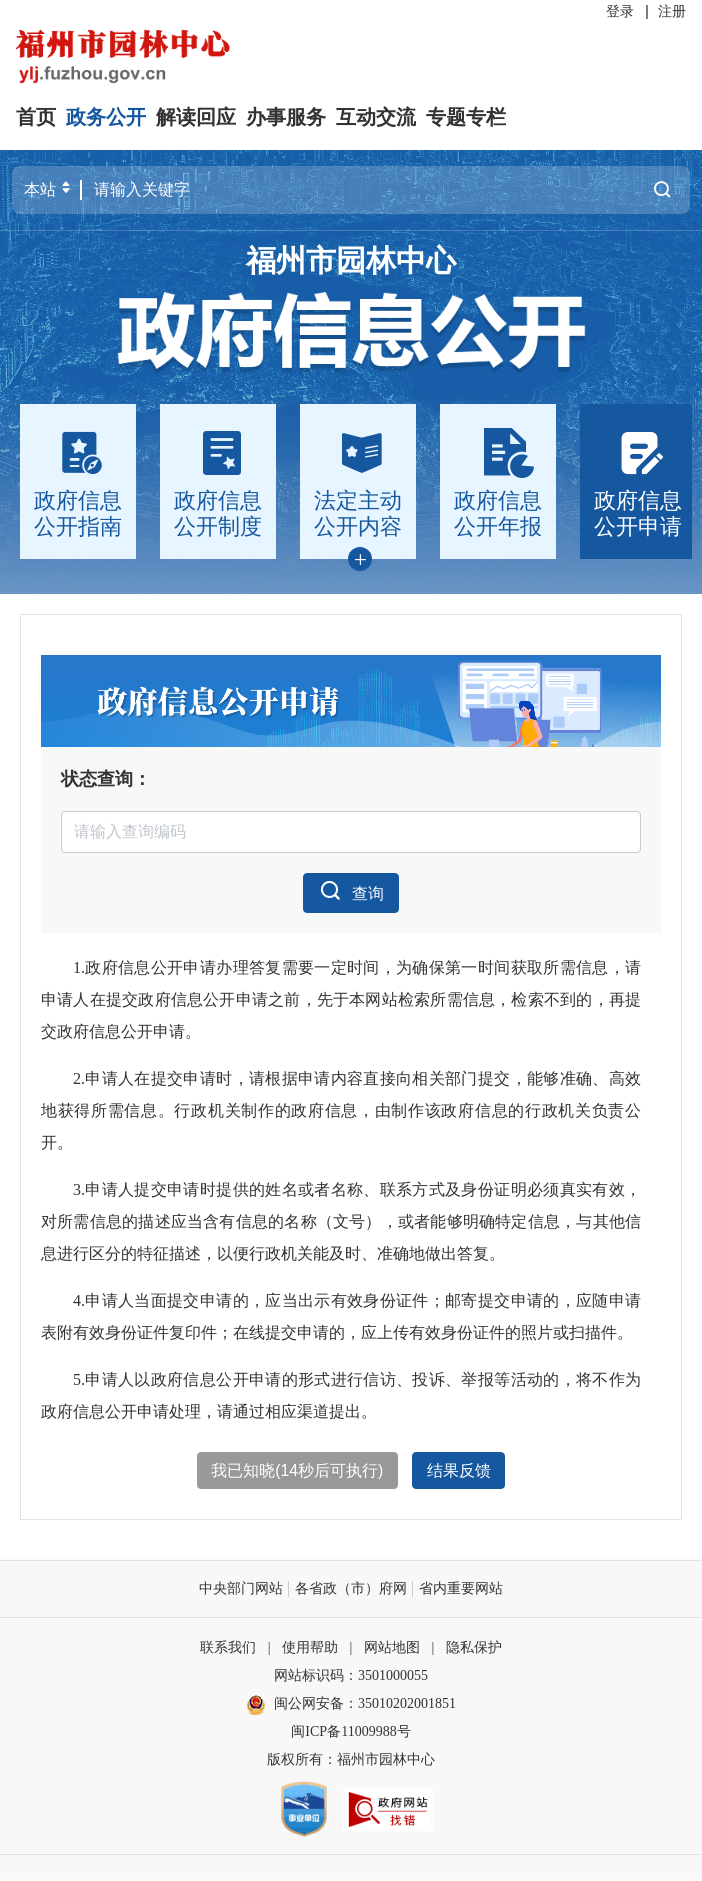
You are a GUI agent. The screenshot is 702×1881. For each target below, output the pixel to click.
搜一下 (662, 189)
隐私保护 (474, 1649)
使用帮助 (310, 1649)
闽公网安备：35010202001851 (365, 1705)
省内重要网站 (461, 1590)
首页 (36, 117)
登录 (620, 11)
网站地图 (392, 1649)
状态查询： (106, 778)
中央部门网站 (241, 1590)
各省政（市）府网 (351, 1590)
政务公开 (106, 117)
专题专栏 (466, 117)
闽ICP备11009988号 (350, 1733)
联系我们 (228, 1649)
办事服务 (286, 117)
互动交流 (376, 117)
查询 (351, 891)
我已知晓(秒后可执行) (297, 1471)
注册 (672, 11)
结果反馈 (459, 1471)
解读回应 (196, 117)
